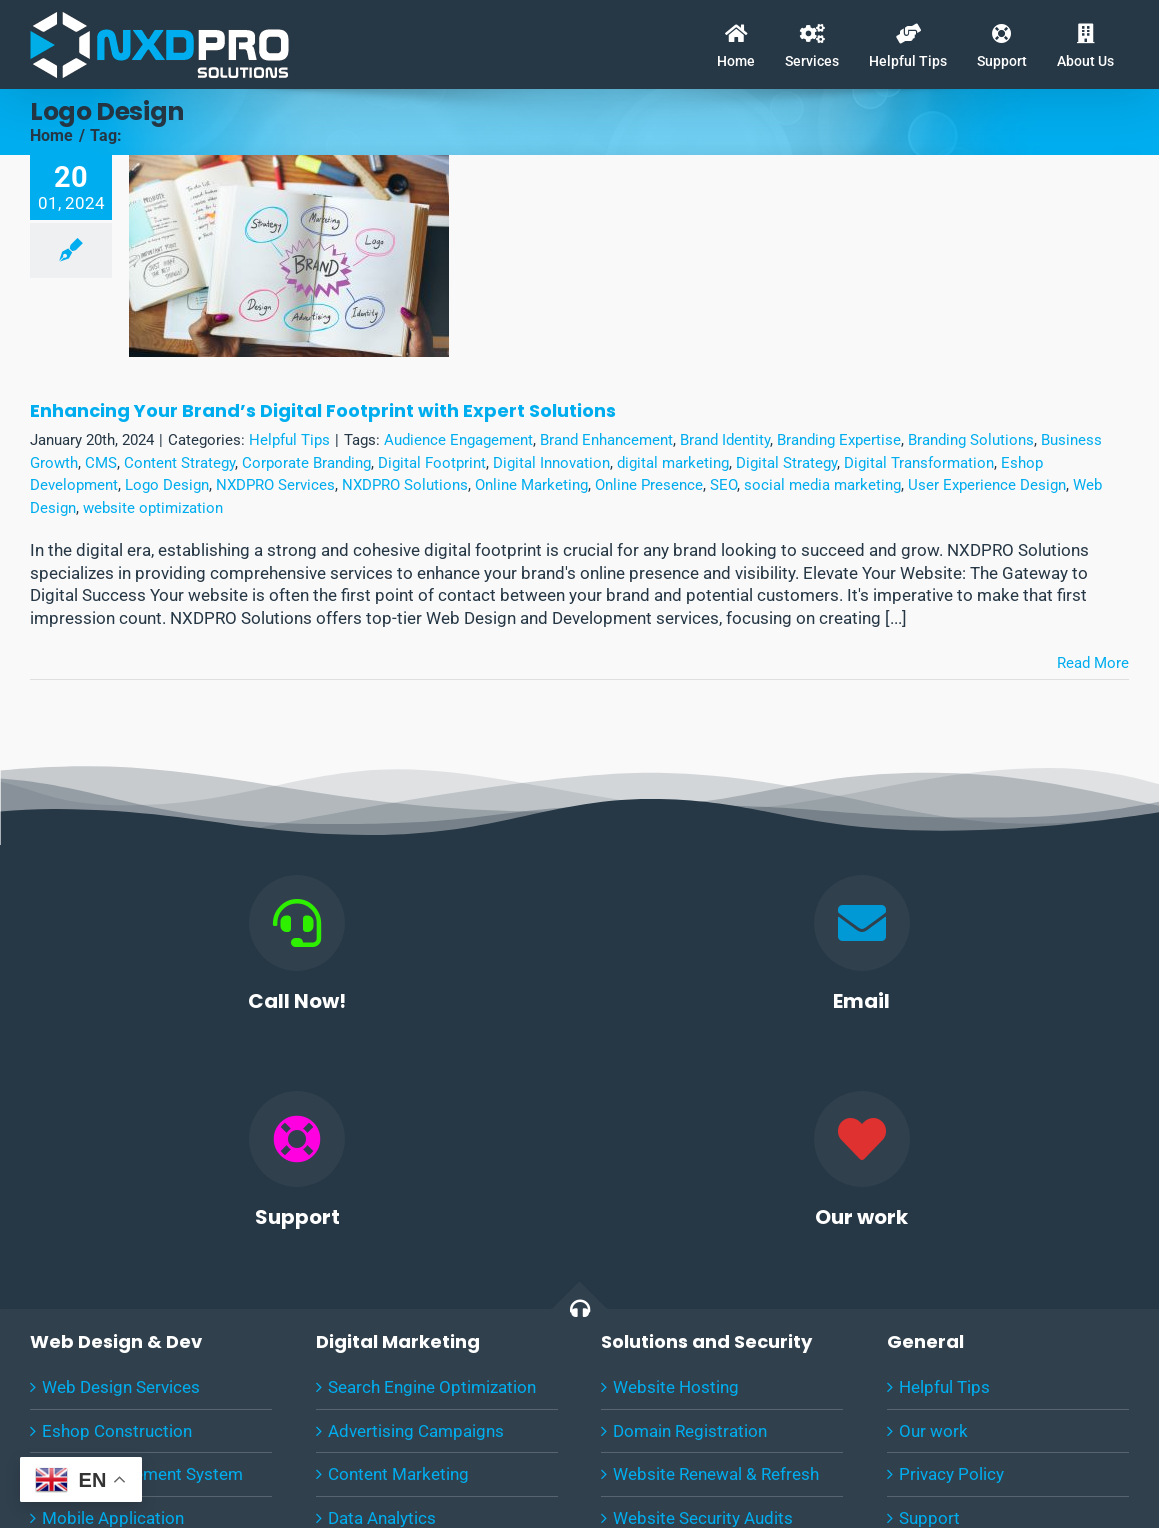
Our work (933, 1431)
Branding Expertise (839, 440)
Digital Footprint (432, 463)
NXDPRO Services (275, 485)
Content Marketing (398, 1474)
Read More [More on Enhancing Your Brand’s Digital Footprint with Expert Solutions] (1093, 663)
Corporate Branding (306, 463)
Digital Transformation (919, 463)
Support (929, 1518)
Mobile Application (113, 1518)
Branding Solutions (971, 440)
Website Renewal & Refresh (716, 1474)
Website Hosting (676, 1387)
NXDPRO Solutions (405, 485)
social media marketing (822, 485)
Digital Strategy (786, 463)
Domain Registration (690, 1431)
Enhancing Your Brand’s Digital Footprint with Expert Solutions (323, 410)
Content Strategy (179, 463)
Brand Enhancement (606, 440)
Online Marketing (531, 485)
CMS (101, 463)
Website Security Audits (703, 1518)
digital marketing (673, 463)
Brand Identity (725, 440)
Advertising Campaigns (416, 1431)
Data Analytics (382, 1518)
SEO (723, 485)
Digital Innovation (551, 463)
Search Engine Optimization (432, 1387)
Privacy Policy (951, 1474)
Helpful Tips (289, 440)
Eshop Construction (117, 1431)
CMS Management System (142, 1474)
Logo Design (167, 485)
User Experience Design (987, 485)
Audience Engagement (458, 440)
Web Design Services (121, 1387)
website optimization (153, 508)
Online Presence (649, 485)
